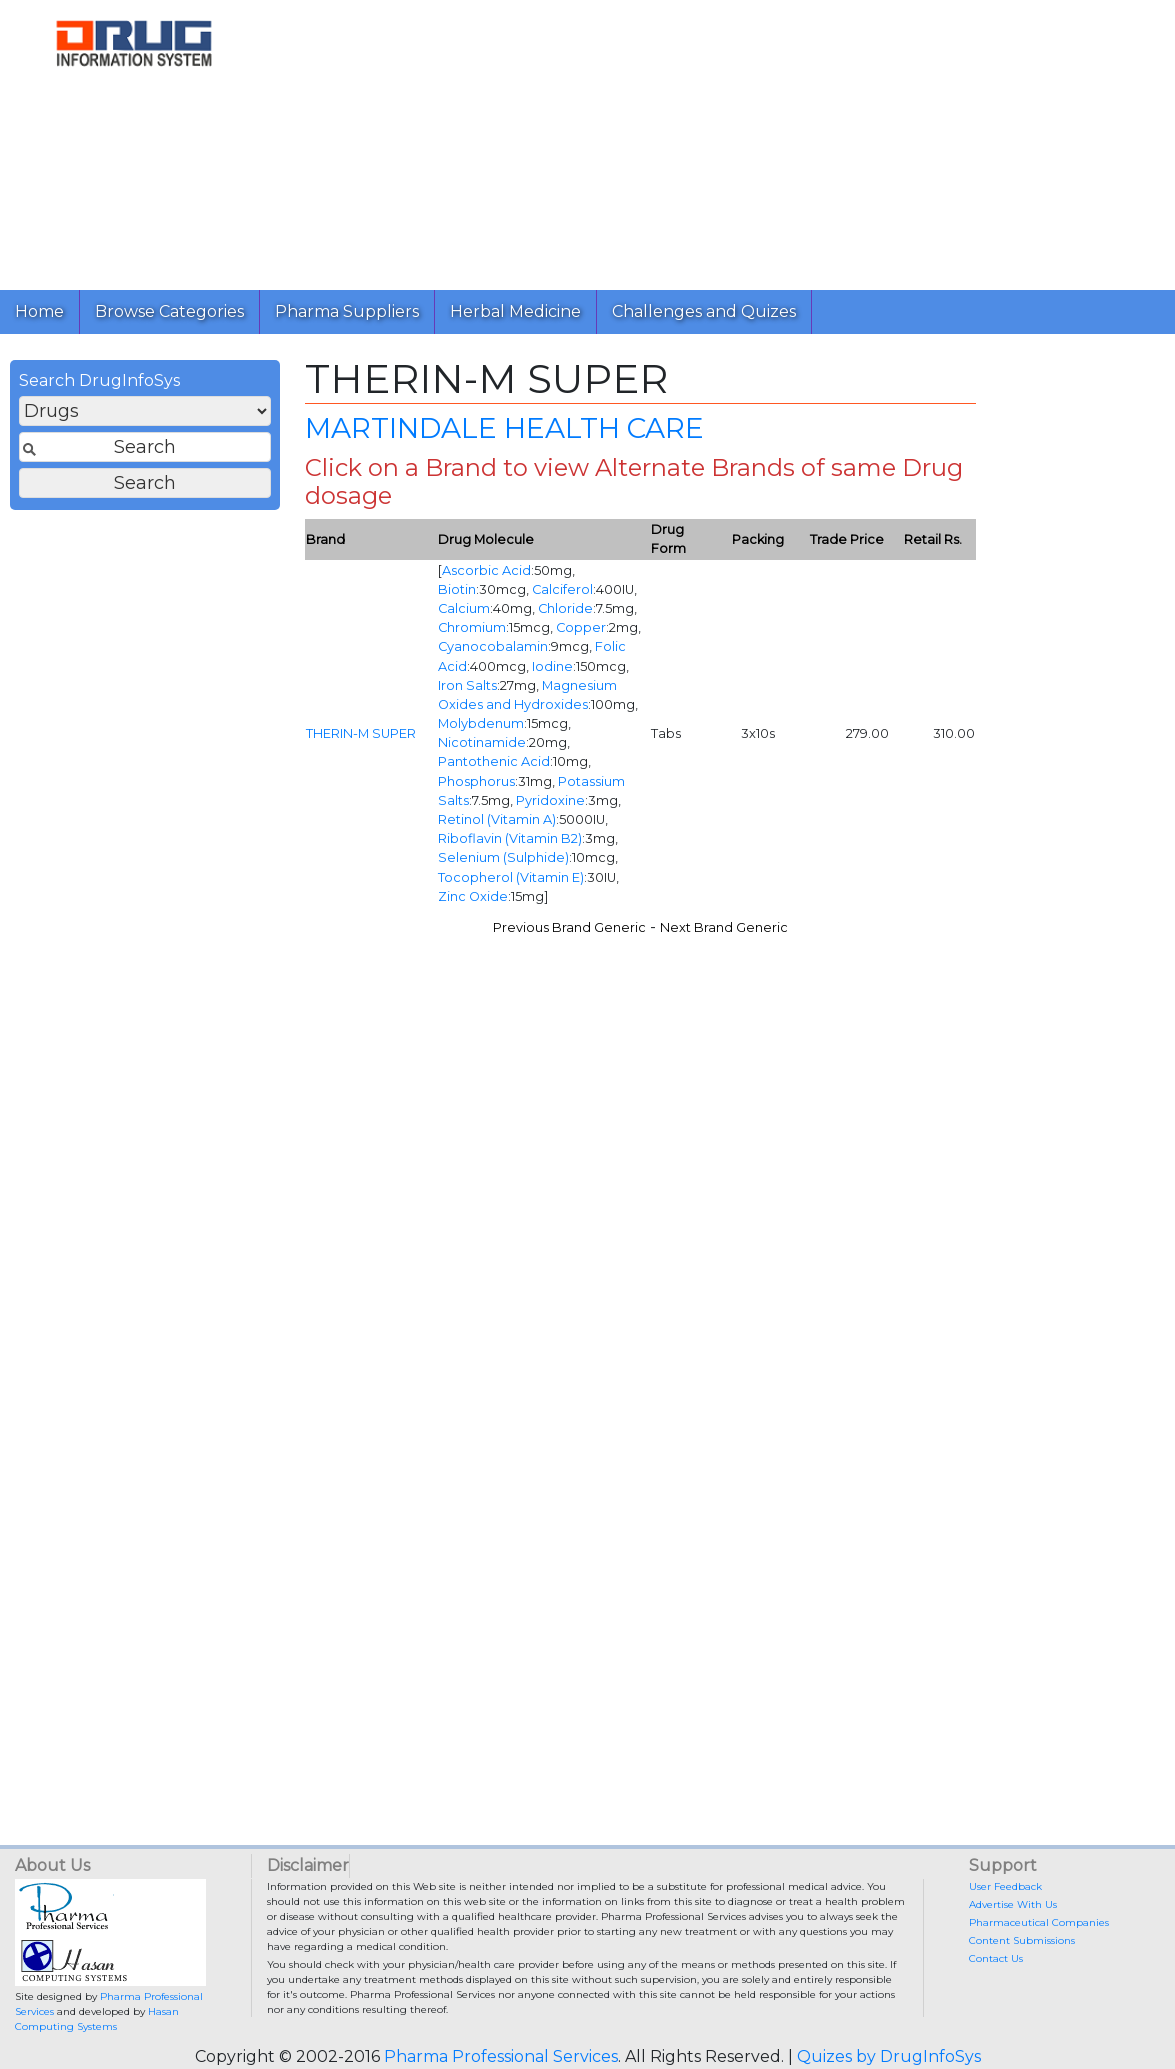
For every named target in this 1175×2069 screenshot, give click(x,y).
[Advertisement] (714, 140)
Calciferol (562, 589)
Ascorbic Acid (486, 570)
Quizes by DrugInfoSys (889, 2056)
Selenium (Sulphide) (503, 857)
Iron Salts (467, 685)
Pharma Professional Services (501, 2056)
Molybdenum (481, 723)
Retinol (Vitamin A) (497, 819)
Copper (581, 627)
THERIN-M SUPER (361, 733)
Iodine (552, 666)
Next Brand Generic (724, 927)
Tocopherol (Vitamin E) (511, 877)
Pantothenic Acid (494, 761)
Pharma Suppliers (347, 311)
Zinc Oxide (473, 896)
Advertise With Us (1013, 1904)
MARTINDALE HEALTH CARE (504, 428)
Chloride (565, 608)
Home (39, 311)
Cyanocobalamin (493, 646)
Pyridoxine (550, 800)
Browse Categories (169, 311)
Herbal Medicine (515, 311)
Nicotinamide (482, 742)
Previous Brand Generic (569, 927)
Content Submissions (1022, 1940)
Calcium (464, 608)
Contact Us (996, 1958)
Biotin (457, 589)
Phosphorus (476, 781)
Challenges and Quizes (704, 311)
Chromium (472, 627)
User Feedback (1005, 1886)
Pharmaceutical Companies (1039, 1922)
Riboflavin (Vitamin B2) (510, 838)
